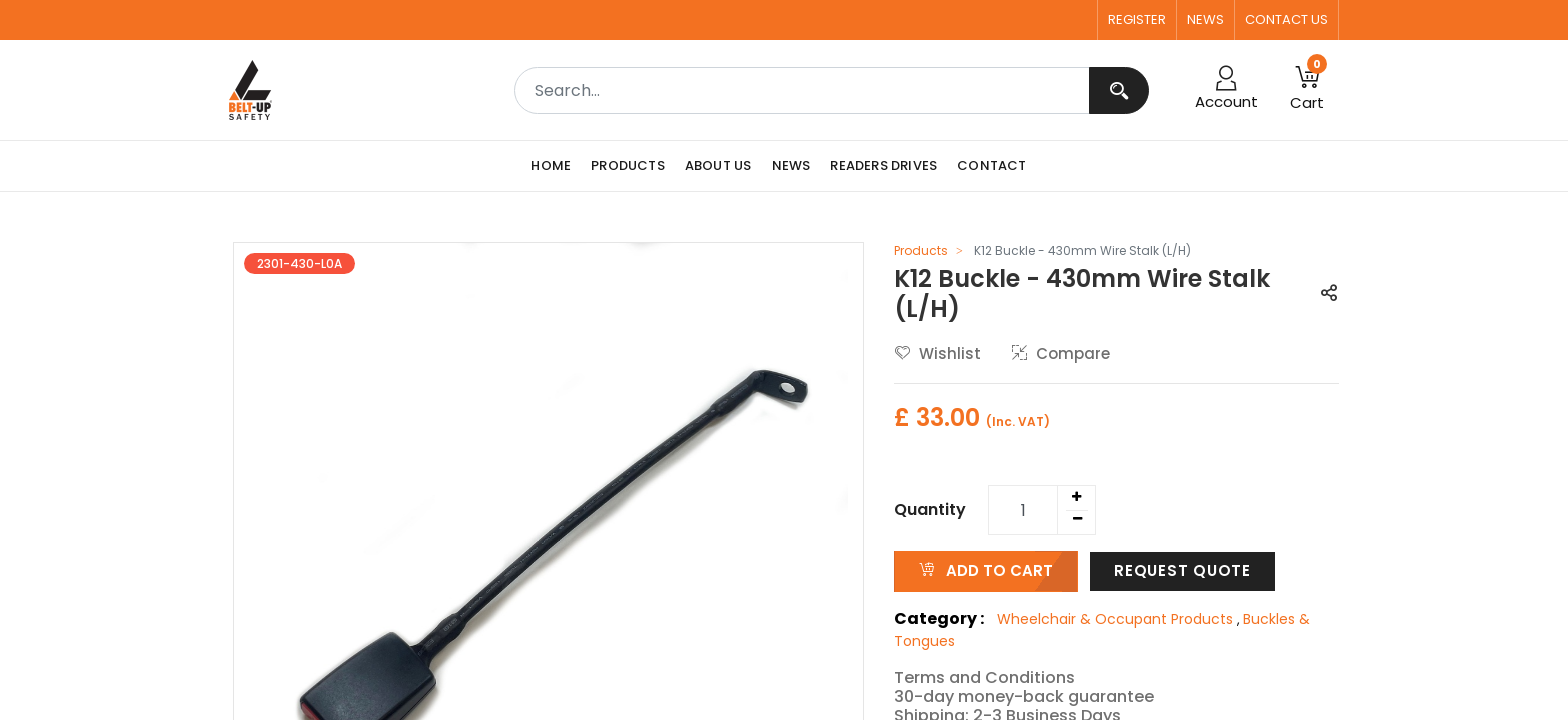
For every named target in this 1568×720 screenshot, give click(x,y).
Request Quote (1182, 570)
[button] (1307, 90)
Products (921, 250)
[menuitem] (556, 166)
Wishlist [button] (938, 353)
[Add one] (1076, 497)
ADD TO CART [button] (986, 570)
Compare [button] (1061, 353)
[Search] (1119, 90)
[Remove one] (1077, 519)
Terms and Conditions (984, 677)
